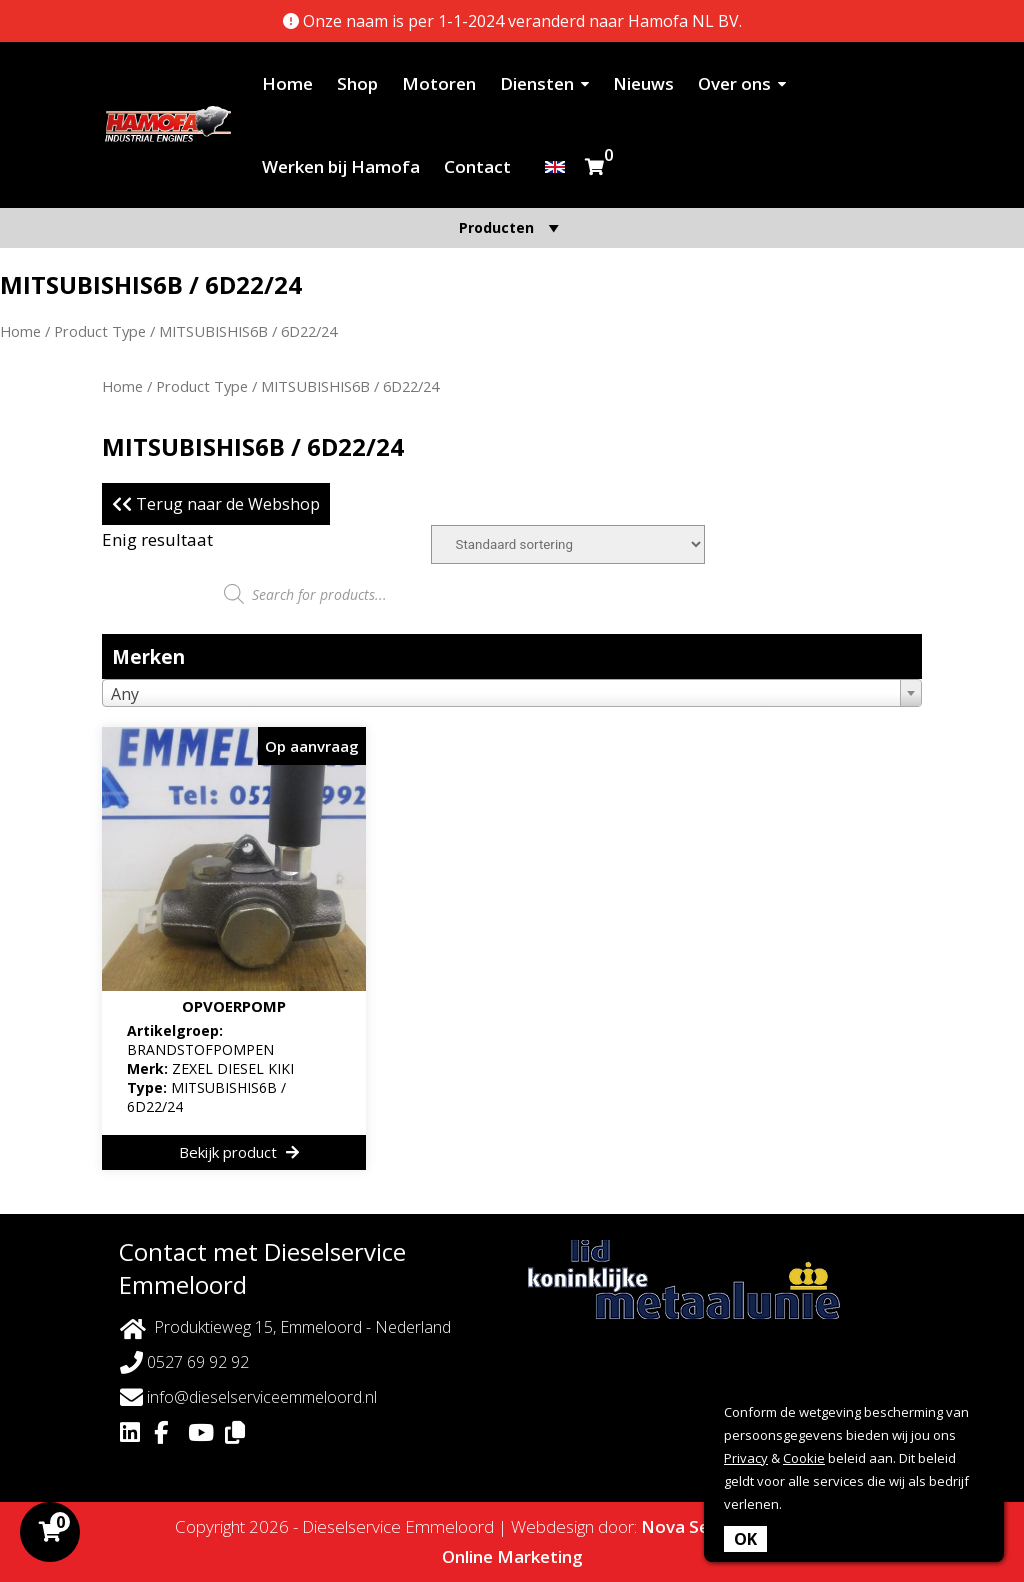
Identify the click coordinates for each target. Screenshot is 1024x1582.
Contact (477, 166)
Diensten (537, 83)
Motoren (439, 83)
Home (287, 83)
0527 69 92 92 (184, 1362)
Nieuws (643, 83)
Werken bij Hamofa (341, 166)
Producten (512, 227)
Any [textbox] (125, 694)
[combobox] (511, 693)
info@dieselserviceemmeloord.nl (248, 1397)
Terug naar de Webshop (216, 504)
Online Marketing (512, 1556)
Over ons (734, 83)
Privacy (746, 1458)
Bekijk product (239, 1152)
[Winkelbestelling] (568, 544)
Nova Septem (697, 1526)
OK (745, 1539)
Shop (357, 83)
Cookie (804, 1458)
